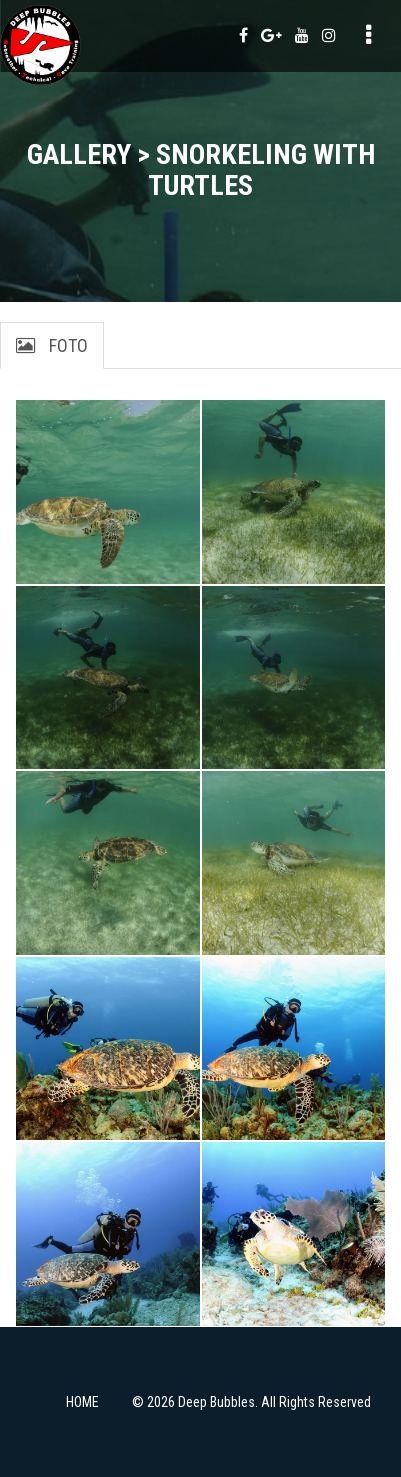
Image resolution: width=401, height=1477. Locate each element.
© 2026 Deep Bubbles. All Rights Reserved (251, 1402)
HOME (82, 1402)
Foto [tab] (52, 345)
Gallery (79, 154)
